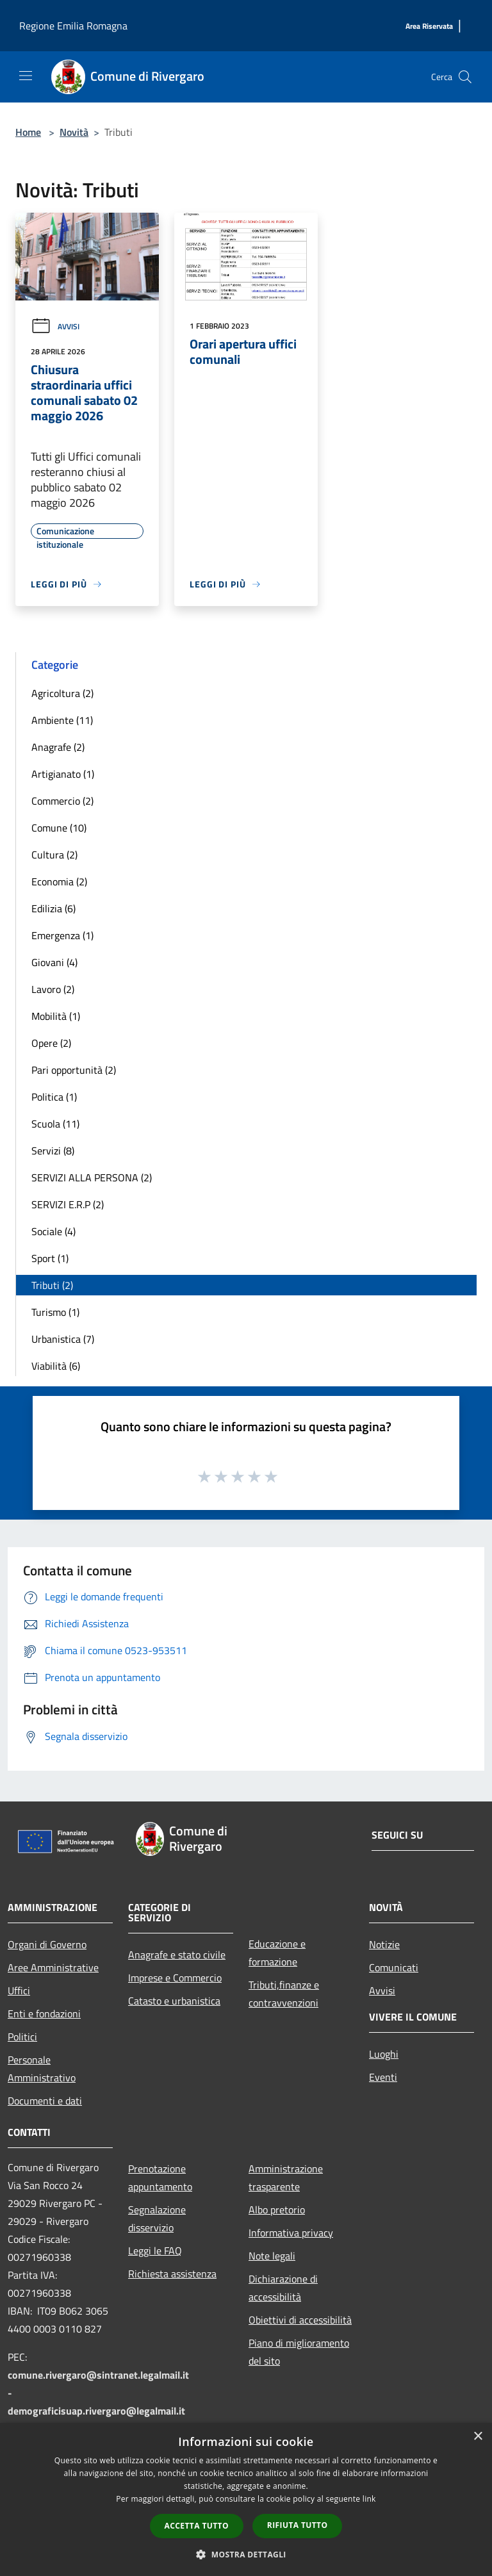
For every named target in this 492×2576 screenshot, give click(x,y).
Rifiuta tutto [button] (297, 2525)
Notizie (384, 1944)
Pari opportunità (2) (73, 1070)
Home (28, 132)
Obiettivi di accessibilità (300, 2319)
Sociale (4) (53, 1231)
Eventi (383, 2077)
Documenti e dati (45, 2100)
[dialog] (246, 2499)
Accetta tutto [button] (197, 2525)
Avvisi (55, 326)
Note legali (272, 2255)
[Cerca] (465, 77)
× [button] (477, 2436)
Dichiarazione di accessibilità (283, 2287)
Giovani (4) (54, 962)
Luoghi (383, 2054)
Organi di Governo (47, 1944)
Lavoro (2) (52, 989)
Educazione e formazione (277, 1952)
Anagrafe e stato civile (177, 1954)
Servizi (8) (52, 1150)
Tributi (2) (52, 1285)
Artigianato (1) (62, 774)
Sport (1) (50, 1258)
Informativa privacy (291, 2232)
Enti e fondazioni (44, 2013)
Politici (22, 2036)
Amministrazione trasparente (286, 2177)
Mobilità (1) (55, 1016)
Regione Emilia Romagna (73, 25)
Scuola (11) (55, 1123)
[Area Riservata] (429, 27)
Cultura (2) (54, 854)
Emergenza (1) (62, 935)
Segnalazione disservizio (157, 2218)
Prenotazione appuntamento (160, 2177)
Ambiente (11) (62, 720)
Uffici (19, 1990)
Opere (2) (51, 1043)
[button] (246, 2554)
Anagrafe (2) (58, 747)
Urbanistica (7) (62, 1339)
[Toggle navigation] (25, 75)
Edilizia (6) (53, 908)
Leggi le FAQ (155, 2250)
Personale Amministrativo (42, 2068)
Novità (74, 132)
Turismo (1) (55, 1312)
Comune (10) (58, 827)
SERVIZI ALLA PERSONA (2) (91, 1177)
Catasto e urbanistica (174, 2000)
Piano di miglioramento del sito (299, 2351)
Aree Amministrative (53, 1967)
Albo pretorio (277, 2209)
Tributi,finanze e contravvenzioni (284, 1993)
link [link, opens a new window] (369, 2498)
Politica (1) (54, 1096)
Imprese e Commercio (175, 1977)
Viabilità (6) (55, 1366)
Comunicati (393, 1967)
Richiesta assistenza (172, 2273)
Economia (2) (59, 881)
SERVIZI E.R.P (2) (67, 1204)
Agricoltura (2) (62, 693)
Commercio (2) (62, 800)
